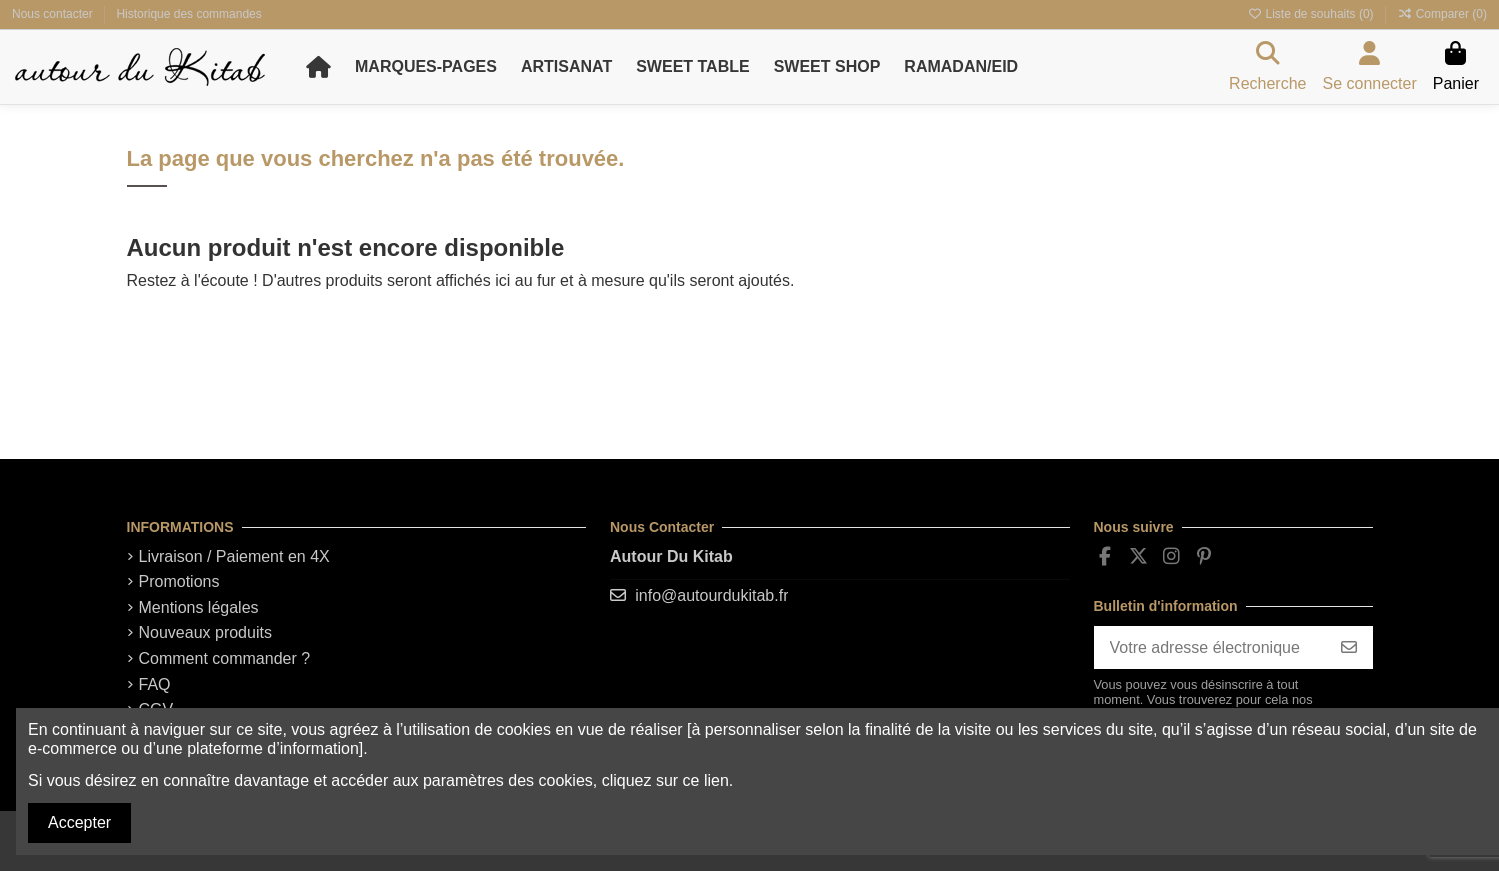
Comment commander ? (225, 658)
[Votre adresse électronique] (1210, 647)
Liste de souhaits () (1312, 14)
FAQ (155, 684)
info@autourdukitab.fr (711, 595)
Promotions (179, 581)
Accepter (79, 822)
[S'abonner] (1349, 647)
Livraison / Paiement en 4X (234, 556)
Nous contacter (54, 14)
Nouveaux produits (205, 632)
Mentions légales (199, 607)
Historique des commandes (188, 14)
